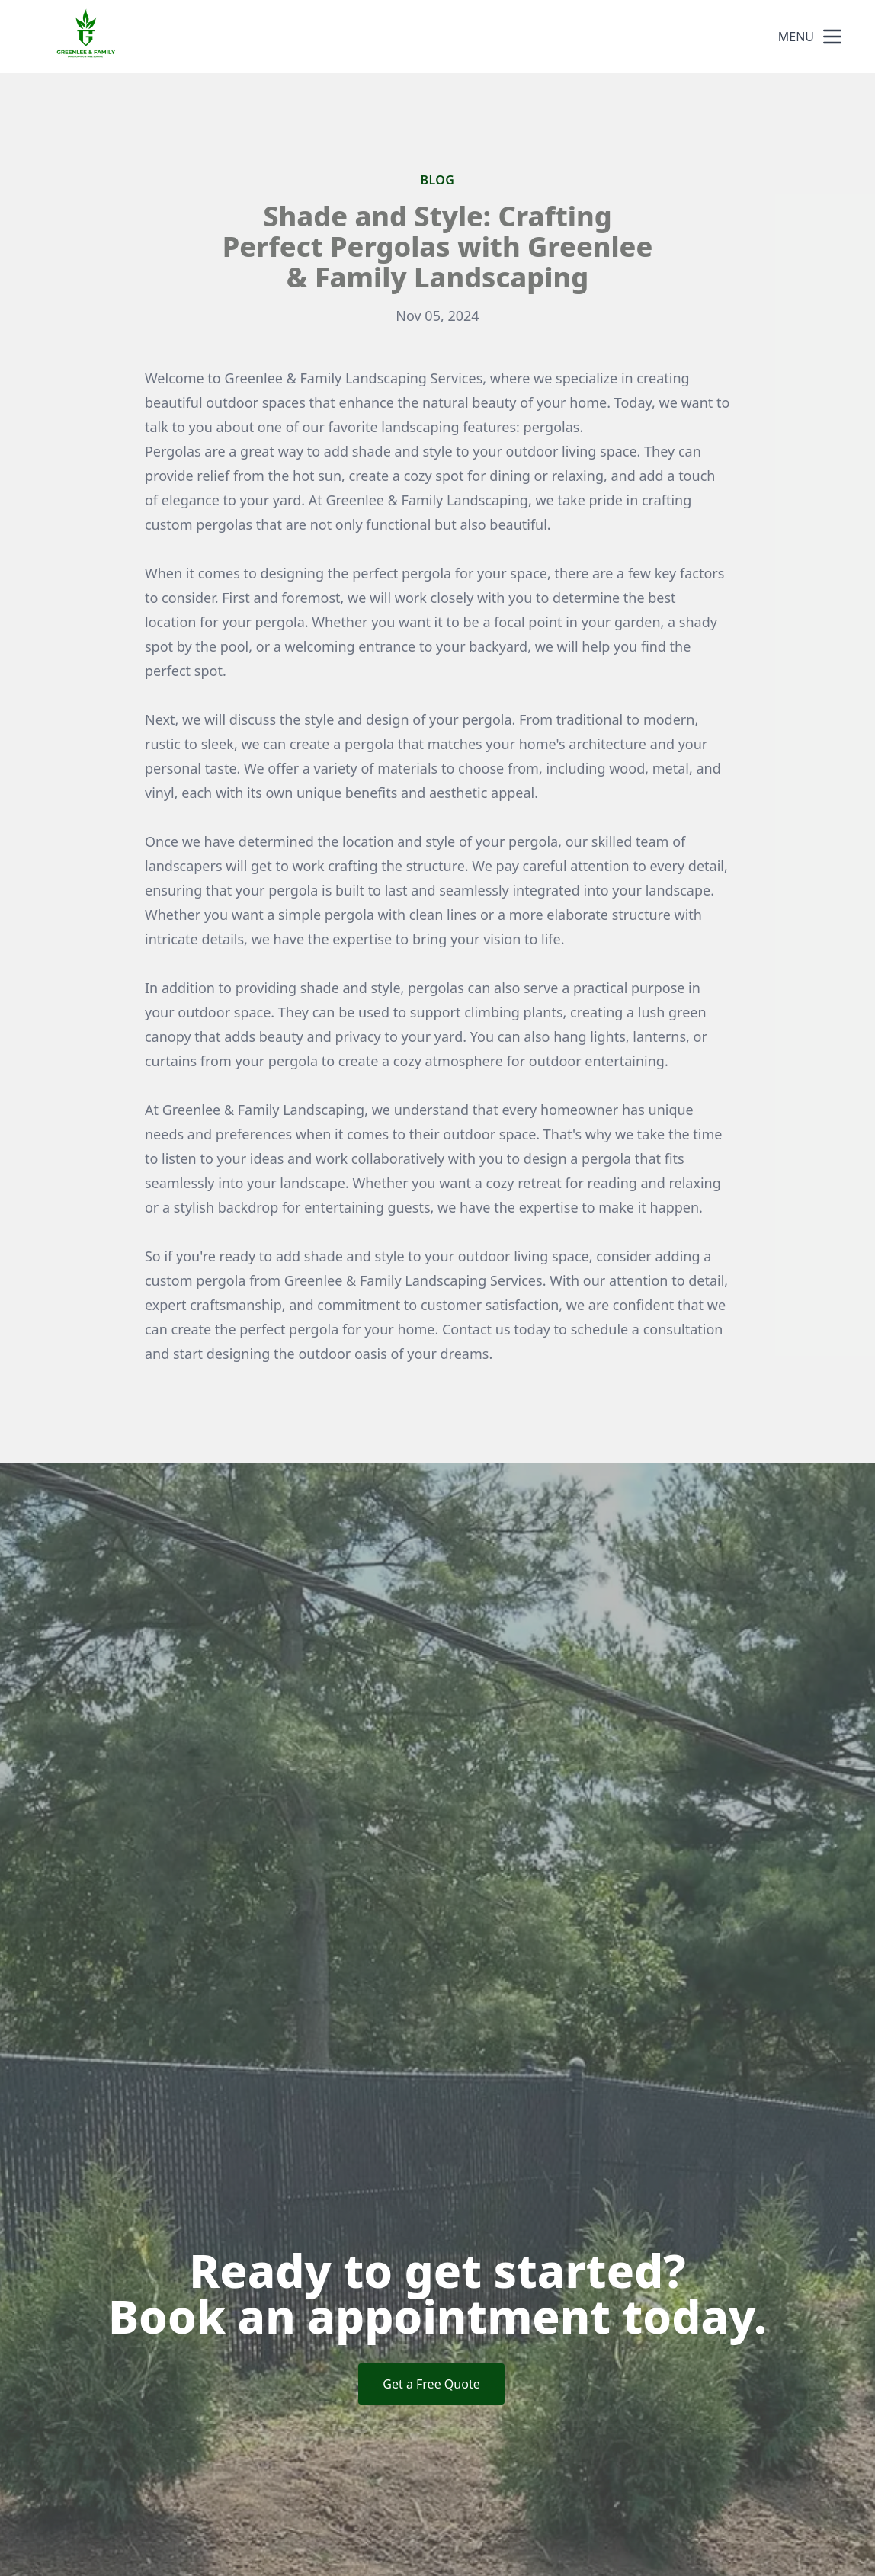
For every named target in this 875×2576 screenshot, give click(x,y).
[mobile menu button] (832, 36)
